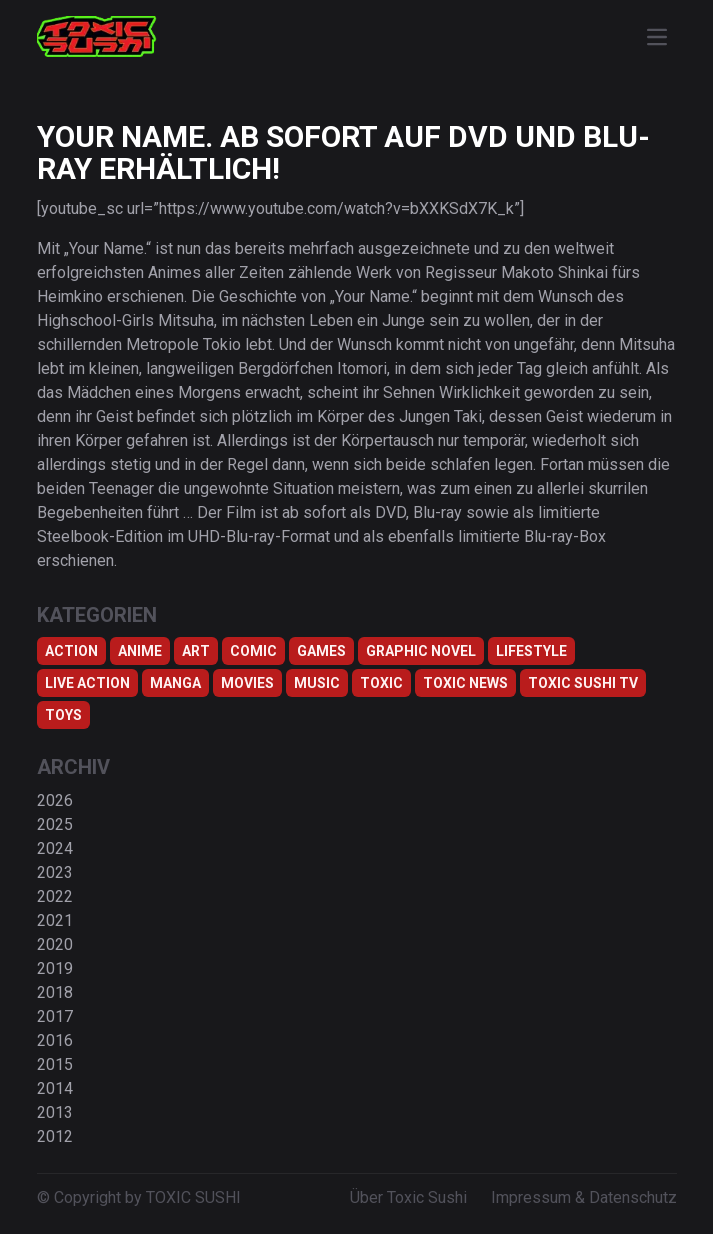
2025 (55, 824)
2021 (55, 920)
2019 (55, 968)
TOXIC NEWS (465, 683)
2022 (55, 896)
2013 (55, 1112)
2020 (55, 944)
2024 (55, 848)
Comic (253, 651)
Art (196, 651)
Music (317, 683)
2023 (55, 872)
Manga (175, 683)
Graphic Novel (421, 651)
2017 (55, 1016)
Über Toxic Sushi (408, 1197)
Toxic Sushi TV (583, 683)
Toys (63, 715)
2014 (55, 1088)
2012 (55, 1136)
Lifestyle (531, 651)
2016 (55, 1040)
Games (321, 651)
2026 (55, 800)
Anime (140, 651)
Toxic (381, 683)
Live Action (87, 683)
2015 (55, 1064)
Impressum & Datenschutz (584, 1197)
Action (71, 651)
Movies (247, 683)
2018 (55, 992)
